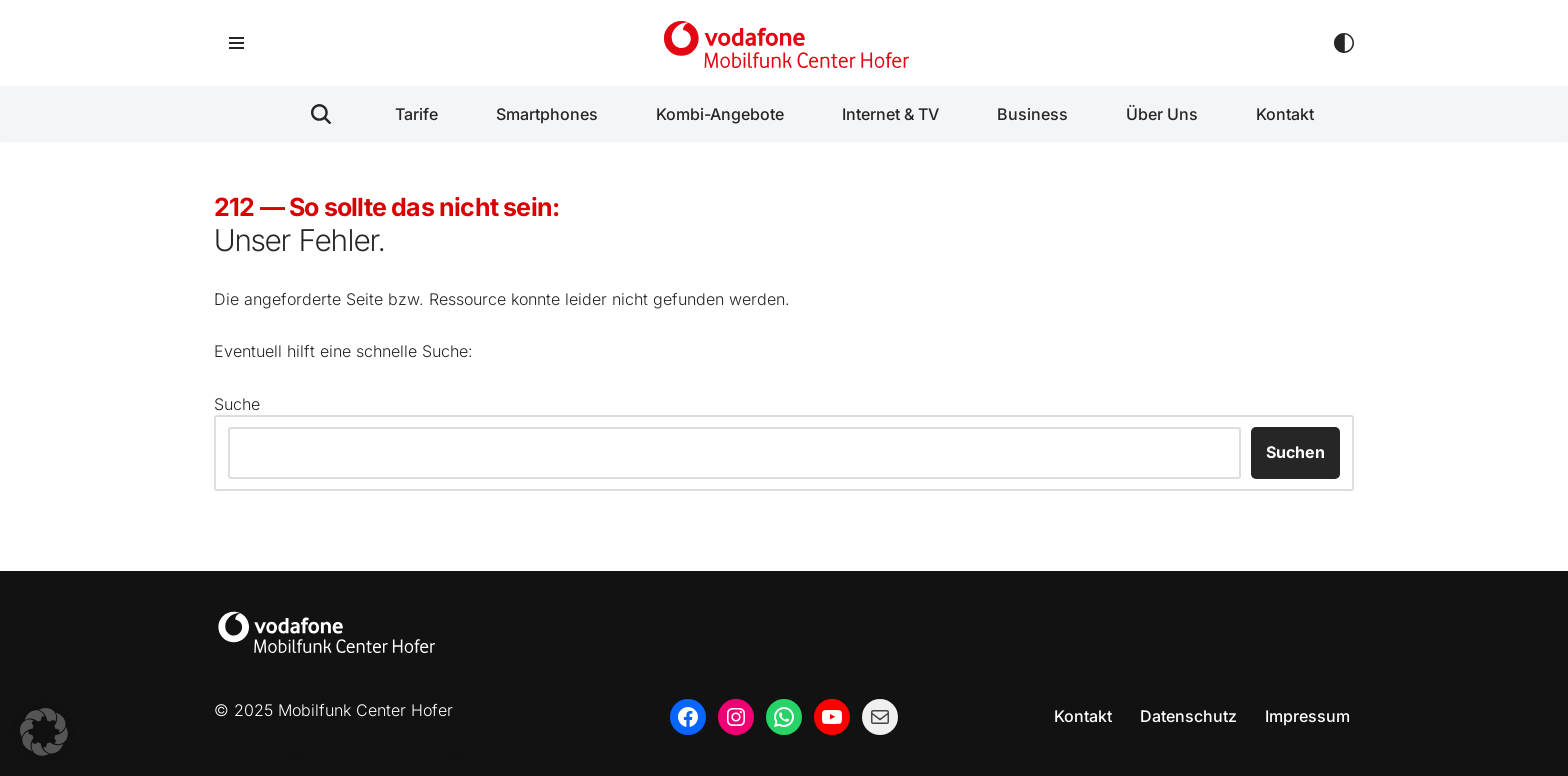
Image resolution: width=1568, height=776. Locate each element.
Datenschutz (1188, 716)
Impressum (1307, 716)
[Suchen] (321, 114)
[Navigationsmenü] (236, 43)
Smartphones (547, 114)
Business (1032, 114)
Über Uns (1162, 114)
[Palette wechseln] (1344, 43)
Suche (237, 404)
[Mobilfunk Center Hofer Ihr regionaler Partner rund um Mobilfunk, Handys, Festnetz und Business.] (784, 43)
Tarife (416, 114)
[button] (44, 732)
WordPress (425, 753)
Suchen (1295, 452)
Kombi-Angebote (720, 114)
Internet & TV (890, 114)
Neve (233, 753)
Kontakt (1285, 114)
